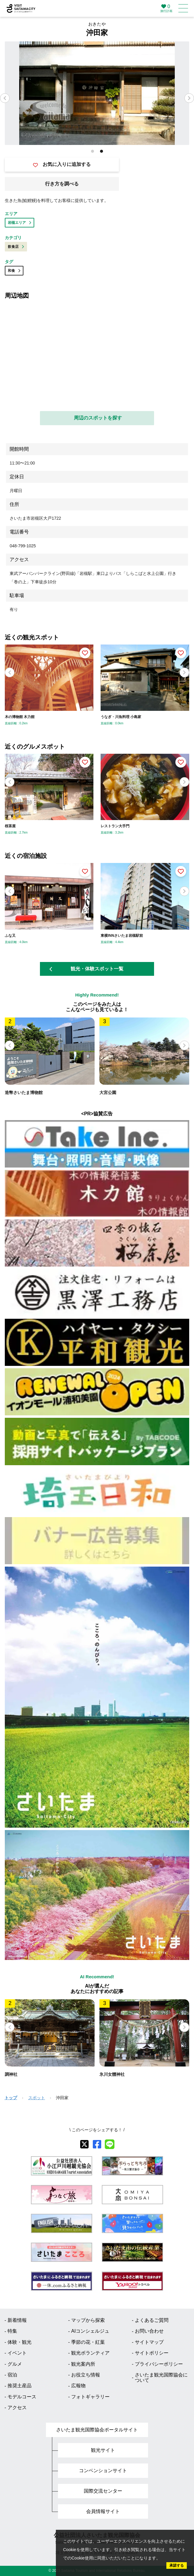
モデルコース (22, 2396)
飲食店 (16, 247)
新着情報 (17, 2320)
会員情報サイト (103, 2511)
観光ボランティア (90, 2352)
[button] (189, 98)
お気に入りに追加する (62, 164)
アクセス (17, 2407)
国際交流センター (103, 2490)
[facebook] (97, 2144)
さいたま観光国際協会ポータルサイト (97, 2429)
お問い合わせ (149, 2331)
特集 (12, 2331)
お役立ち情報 (85, 2374)
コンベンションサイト (103, 2470)
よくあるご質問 (151, 2320)
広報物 (78, 2385)
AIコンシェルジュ (90, 2331)
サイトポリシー (151, 2352)
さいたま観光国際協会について (161, 2377)
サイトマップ (149, 2342)
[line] (109, 2144)
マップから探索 (88, 2320)
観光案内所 (83, 2364)
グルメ (15, 2364)
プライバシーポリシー (159, 2364)
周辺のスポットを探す (98, 417)
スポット (36, 2097)
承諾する (176, 2565)
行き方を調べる (62, 183)
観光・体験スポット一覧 (86, 969)
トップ (11, 2097)
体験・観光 (20, 2342)
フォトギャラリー (90, 2396)
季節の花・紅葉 (88, 2342)
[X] (84, 2144)
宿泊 (12, 2374)
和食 (14, 271)
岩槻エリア (19, 223)
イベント (17, 2352)
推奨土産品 (20, 2385)
